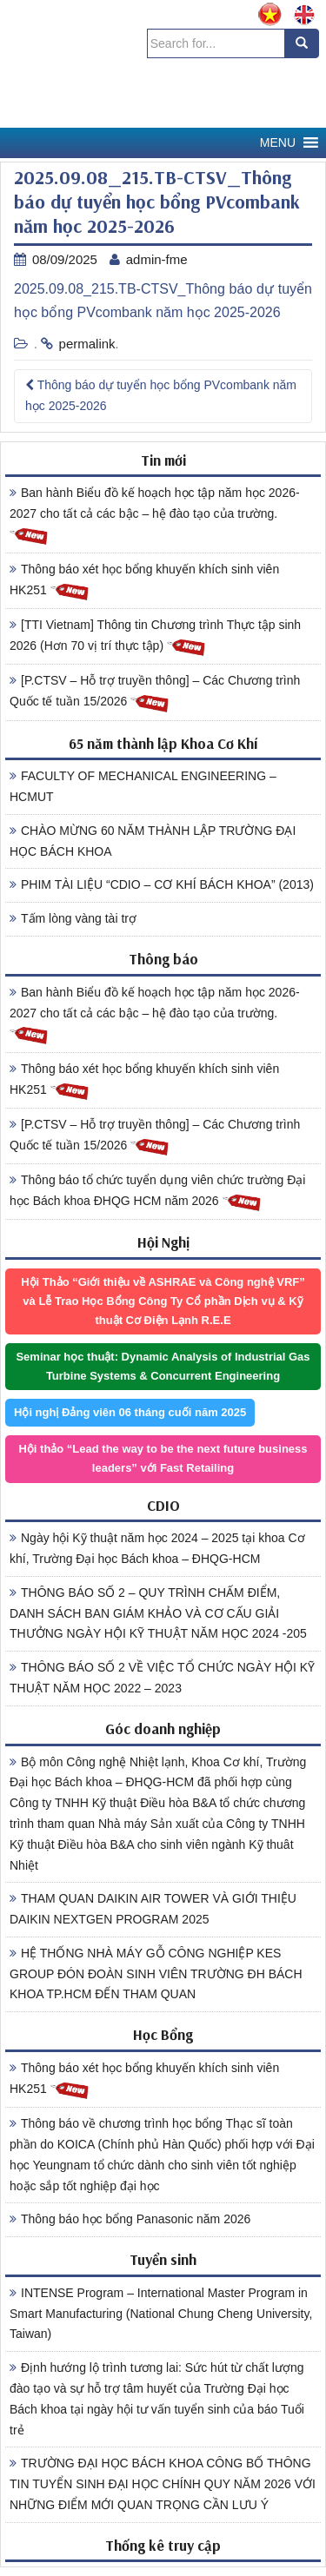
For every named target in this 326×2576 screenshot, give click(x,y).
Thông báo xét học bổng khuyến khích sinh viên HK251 (144, 582)
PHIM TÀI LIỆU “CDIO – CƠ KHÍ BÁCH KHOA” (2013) (162, 884)
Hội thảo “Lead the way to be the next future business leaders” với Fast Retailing (162, 1458)
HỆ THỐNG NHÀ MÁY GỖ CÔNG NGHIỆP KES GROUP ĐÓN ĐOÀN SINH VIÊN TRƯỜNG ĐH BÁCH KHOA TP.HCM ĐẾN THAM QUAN (156, 1974)
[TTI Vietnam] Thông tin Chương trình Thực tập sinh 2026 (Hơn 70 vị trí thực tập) (155, 638)
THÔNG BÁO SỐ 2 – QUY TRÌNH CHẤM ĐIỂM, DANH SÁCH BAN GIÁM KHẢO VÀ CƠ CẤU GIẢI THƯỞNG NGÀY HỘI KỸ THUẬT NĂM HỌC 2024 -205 (158, 1613)
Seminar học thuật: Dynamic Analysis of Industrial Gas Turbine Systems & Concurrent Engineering (162, 1366)
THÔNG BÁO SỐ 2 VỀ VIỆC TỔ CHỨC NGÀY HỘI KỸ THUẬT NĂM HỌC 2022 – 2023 (162, 1677)
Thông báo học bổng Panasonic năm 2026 (130, 2219)
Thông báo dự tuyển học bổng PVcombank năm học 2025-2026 (160, 395)
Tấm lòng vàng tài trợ (73, 918)
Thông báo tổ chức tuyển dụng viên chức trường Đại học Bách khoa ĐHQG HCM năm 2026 (157, 1193)
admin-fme (157, 259)
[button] (278, 143)
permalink (87, 343)
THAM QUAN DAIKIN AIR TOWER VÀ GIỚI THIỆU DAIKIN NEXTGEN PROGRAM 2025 (153, 1908)
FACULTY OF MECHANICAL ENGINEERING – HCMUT (143, 786)
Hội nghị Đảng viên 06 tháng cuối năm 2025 (130, 1412)
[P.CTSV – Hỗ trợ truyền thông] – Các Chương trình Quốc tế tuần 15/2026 (155, 693)
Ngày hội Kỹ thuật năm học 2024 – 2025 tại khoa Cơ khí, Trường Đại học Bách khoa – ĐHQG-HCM (157, 1548)
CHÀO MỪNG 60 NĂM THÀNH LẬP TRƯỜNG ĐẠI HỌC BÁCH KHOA (153, 841)
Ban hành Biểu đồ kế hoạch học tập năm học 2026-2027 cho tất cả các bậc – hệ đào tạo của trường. (155, 516)
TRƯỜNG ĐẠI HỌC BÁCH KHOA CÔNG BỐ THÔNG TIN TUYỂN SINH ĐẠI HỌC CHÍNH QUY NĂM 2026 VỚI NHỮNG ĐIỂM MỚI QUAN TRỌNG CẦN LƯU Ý (163, 2484)
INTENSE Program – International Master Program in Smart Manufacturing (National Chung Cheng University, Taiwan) (161, 2313)
